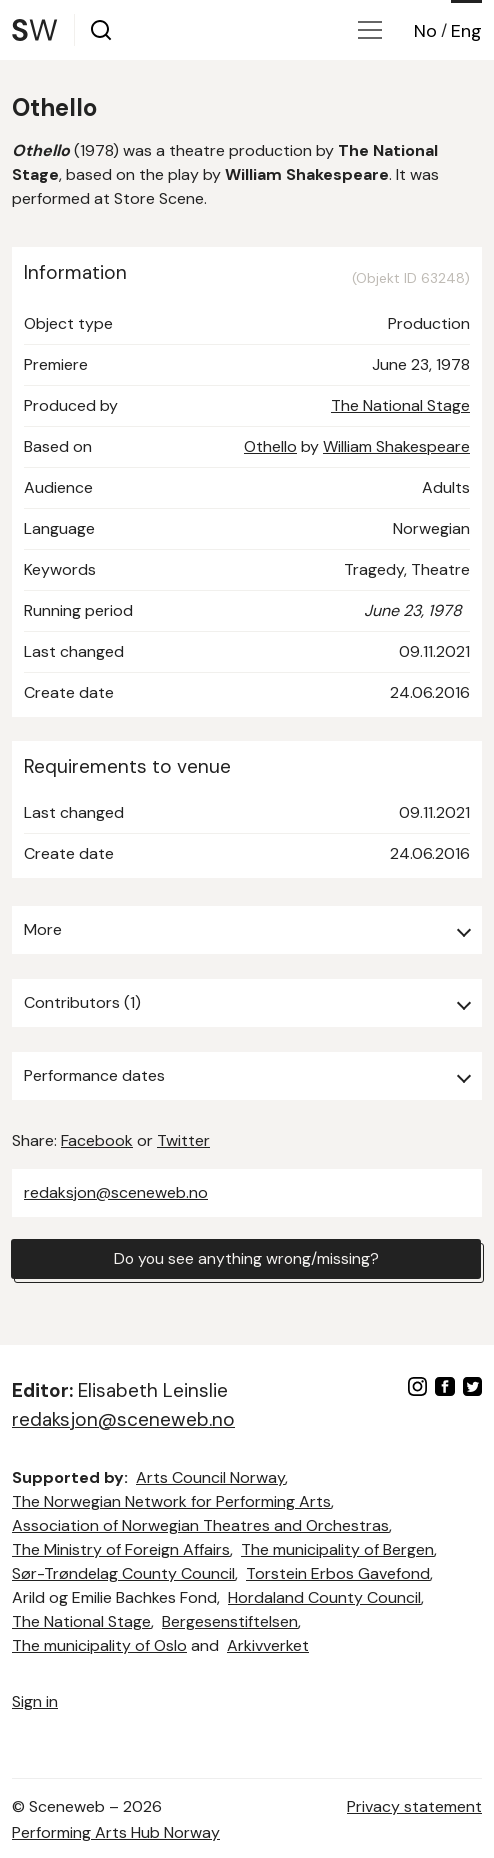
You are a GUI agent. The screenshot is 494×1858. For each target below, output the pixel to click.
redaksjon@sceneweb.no (116, 1192)
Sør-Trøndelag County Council (123, 1573)
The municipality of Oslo (99, 1645)
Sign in (35, 1701)
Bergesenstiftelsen (230, 1621)
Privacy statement (414, 1806)
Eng (466, 31)
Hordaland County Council (324, 1597)
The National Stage (400, 405)
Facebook (97, 1140)
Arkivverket (268, 1645)
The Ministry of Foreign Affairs (121, 1549)
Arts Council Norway (210, 1477)
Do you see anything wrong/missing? (246, 1258)
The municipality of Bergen (337, 1549)
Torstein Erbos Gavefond (338, 1573)
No (425, 31)
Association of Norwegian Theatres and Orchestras (200, 1525)
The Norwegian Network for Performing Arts (171, 1501)
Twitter (183, 1140)
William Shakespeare (396, 446)
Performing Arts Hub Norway (116, 1832)
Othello (270, 446)
